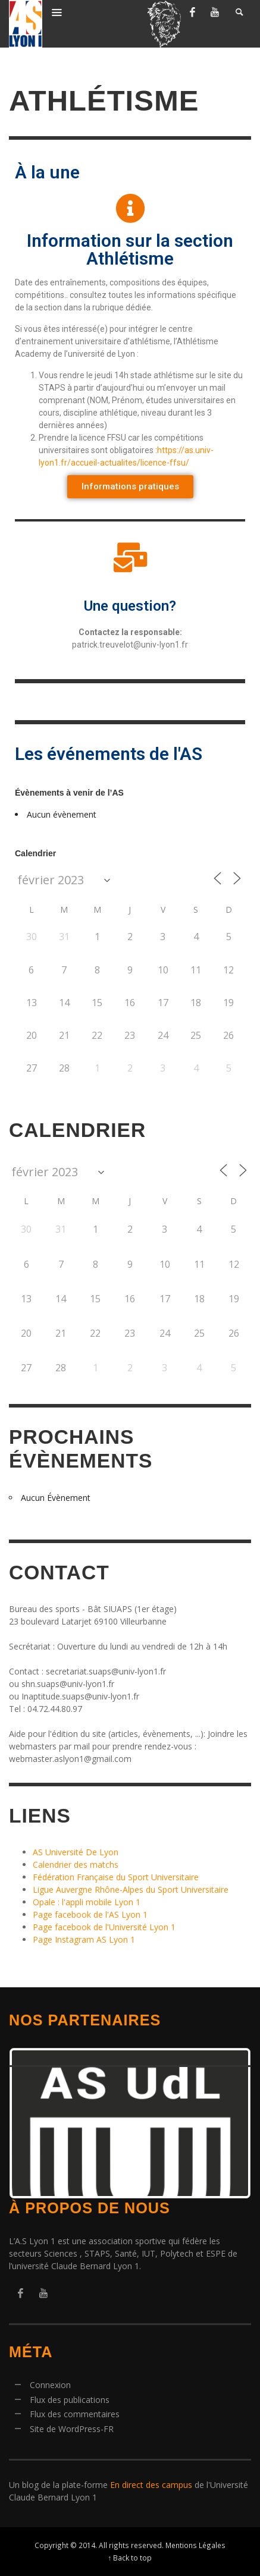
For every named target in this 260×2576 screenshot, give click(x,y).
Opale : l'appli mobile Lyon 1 (86, 1902)
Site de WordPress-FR (72, 2428)
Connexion (50, 2384)
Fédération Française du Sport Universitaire (116, 1877)
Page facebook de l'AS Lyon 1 (90, 1914)
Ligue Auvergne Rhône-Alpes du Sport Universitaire (130, 1889)
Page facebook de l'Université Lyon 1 (104, 1927)
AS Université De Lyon (75, 1852)
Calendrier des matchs (75, 1864)
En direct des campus (151, 2484)
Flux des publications (69, 2399)
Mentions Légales (195, 2545)
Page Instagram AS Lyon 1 (84, 1939)
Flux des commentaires (75, 2414)
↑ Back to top (130, 2557)
